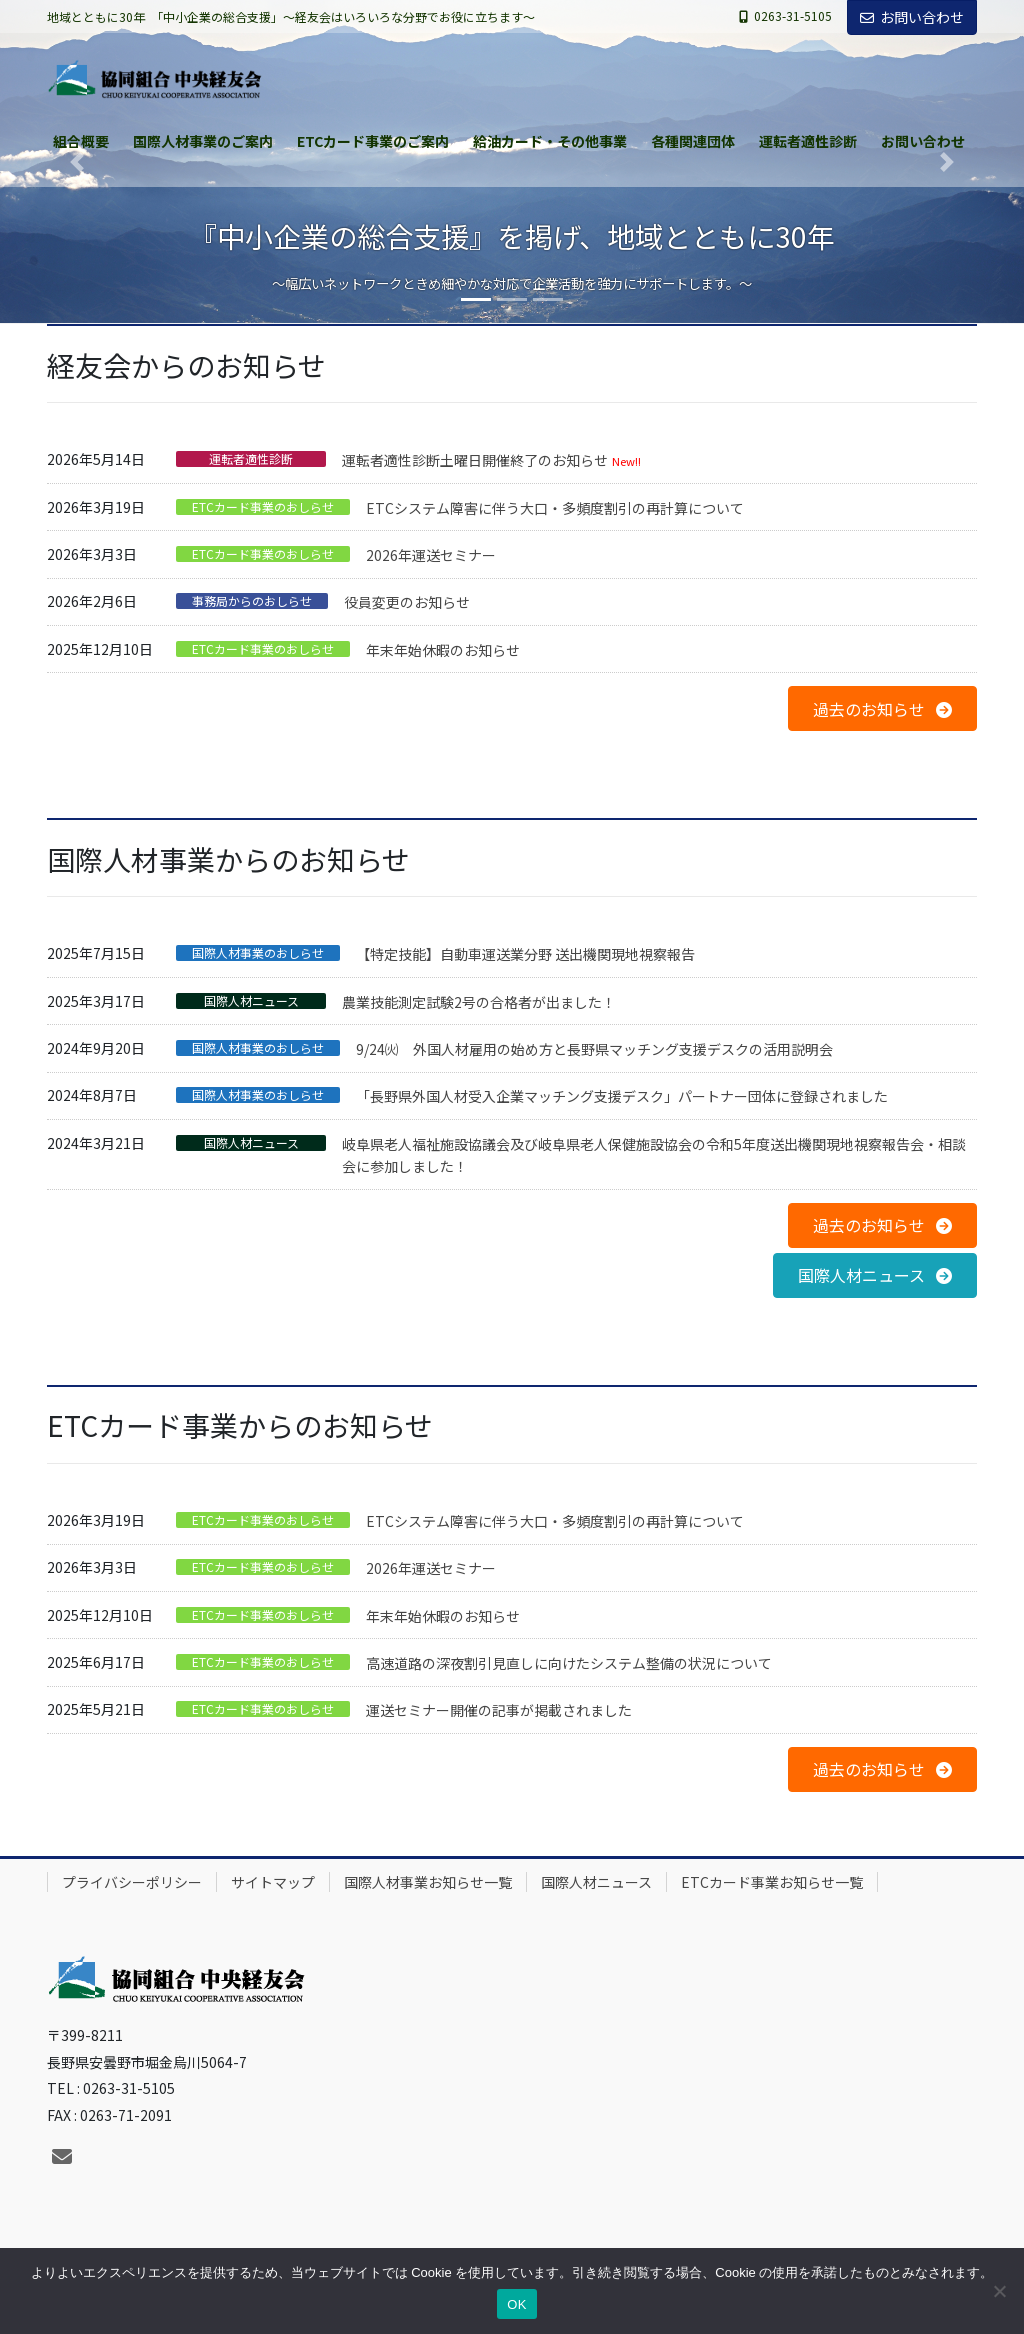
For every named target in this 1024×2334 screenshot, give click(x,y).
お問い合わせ (912, 17)
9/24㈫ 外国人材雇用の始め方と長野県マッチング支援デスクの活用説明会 (594, 1049)
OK (516, 2304)
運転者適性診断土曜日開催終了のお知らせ (475, 460)
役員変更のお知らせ (407, 602)
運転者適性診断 (251, 459)
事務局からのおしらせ (252, 601)
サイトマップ (273, 1882)
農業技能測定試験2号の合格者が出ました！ (479, 1002)
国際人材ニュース (251, 1001)
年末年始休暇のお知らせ (443, 650)
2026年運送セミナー (431, 555)
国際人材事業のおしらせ (258, 953)
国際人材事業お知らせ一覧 (428, 1882)
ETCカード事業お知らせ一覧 (772, 1882)
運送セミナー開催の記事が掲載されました (499, 1710)
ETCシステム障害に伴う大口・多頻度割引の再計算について (555, 508)
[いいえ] (999, 2291)
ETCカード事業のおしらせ (263, 507)
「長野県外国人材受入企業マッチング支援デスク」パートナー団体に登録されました (622, 1096)
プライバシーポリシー (132, 1882)
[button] (882, 708)
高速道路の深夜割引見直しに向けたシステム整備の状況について (569, 1663)
